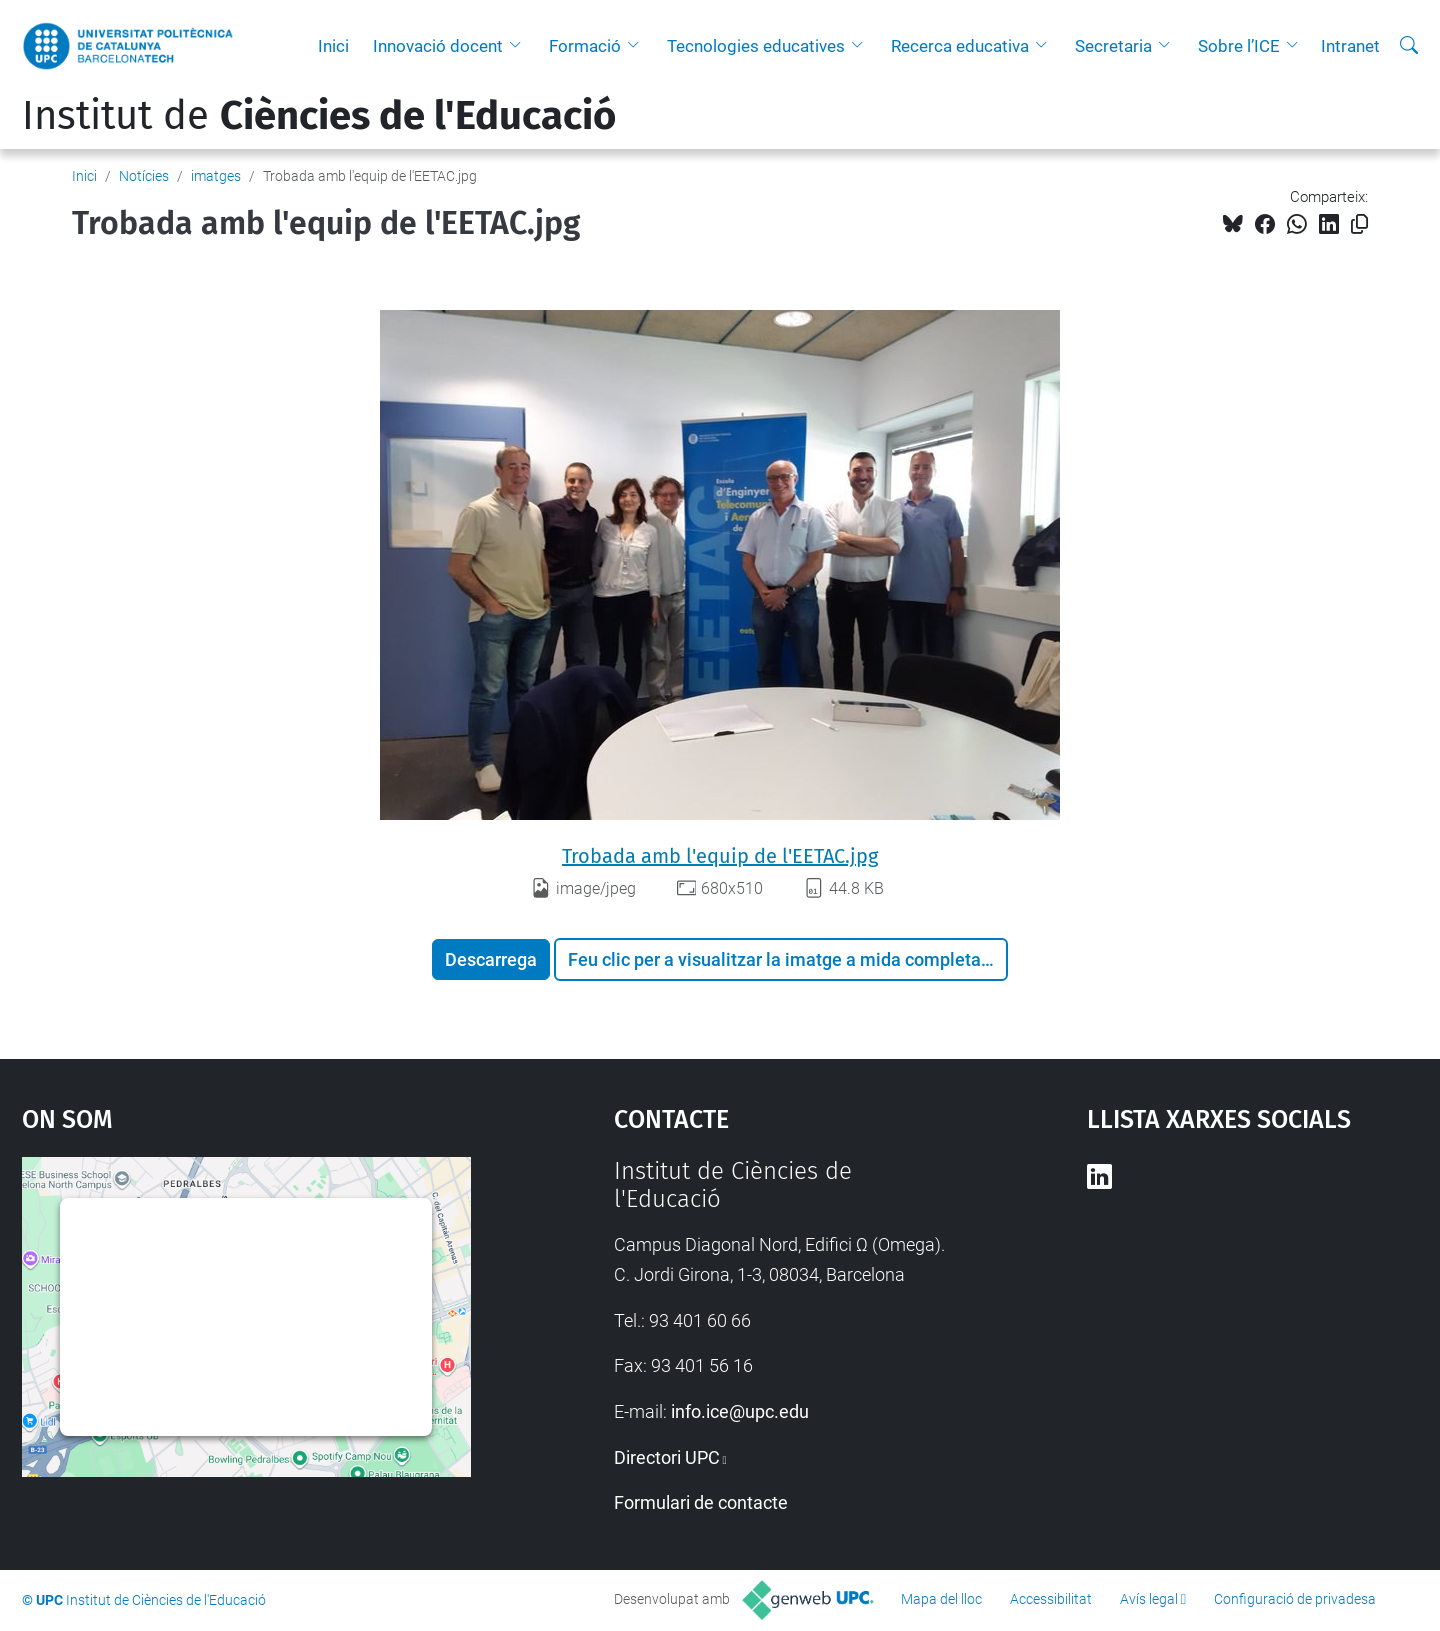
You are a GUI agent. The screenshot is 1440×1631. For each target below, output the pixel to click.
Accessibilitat (1051, 1599)
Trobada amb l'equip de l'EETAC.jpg (720, 856)
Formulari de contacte (701, 1502)
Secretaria (1113, 46)
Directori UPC (667, 1457)
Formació (585, 46)
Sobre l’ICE (1239, 46)
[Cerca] (1409, 46)
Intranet (1350, 46)
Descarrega (491, 959)
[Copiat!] (1359, 224)
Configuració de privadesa (1295, 1599)
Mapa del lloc (941, 1599)
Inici (333, 46)
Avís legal (1149, 1599)
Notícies (144, 176)
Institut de (319, 116)
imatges (216, 176)
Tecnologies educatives (756, 46)
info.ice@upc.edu (740, 1411)
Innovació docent (438, 46)
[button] (520, 46)
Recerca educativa (960, 46)
